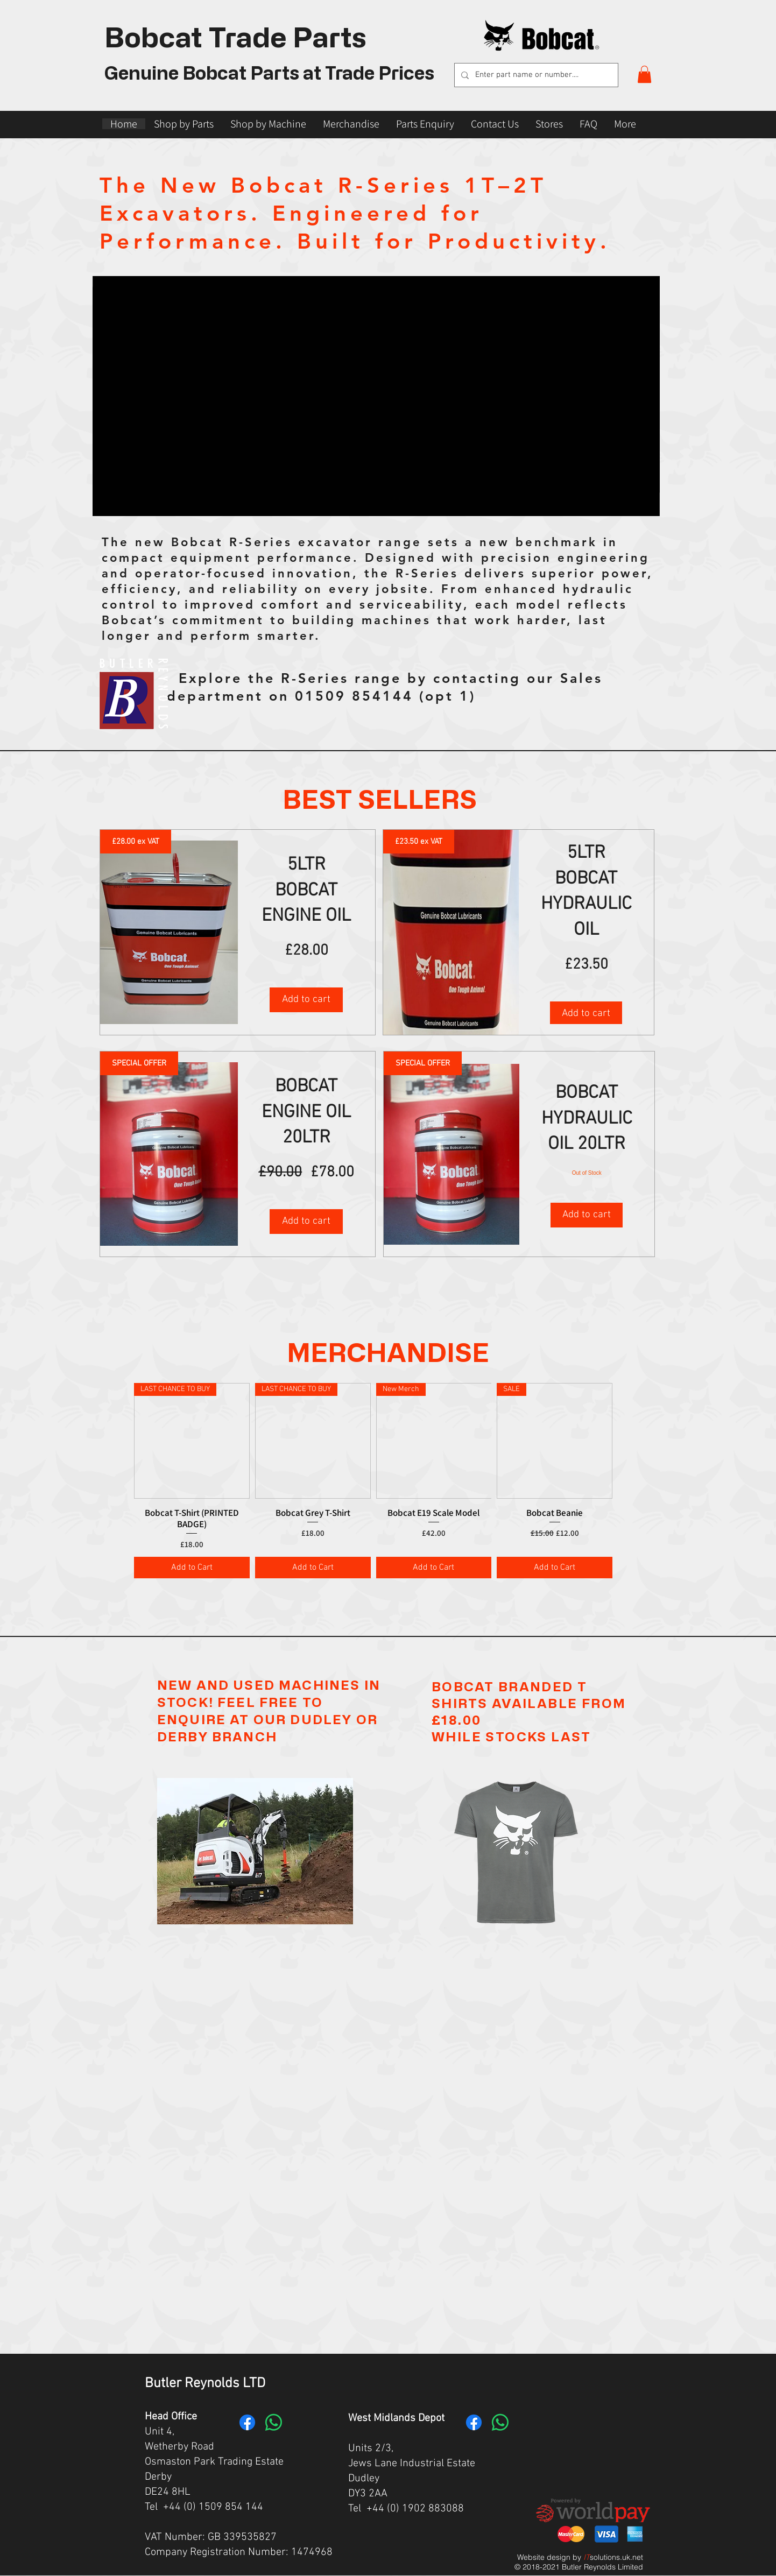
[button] (644, 74)
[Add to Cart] (192, 1567)
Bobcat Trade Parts (235, 36)
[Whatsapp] (273, 2422)
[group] (373, 1480)
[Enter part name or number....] (535, 75)
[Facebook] (247, 2422)
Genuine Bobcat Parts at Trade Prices (269, 72)
